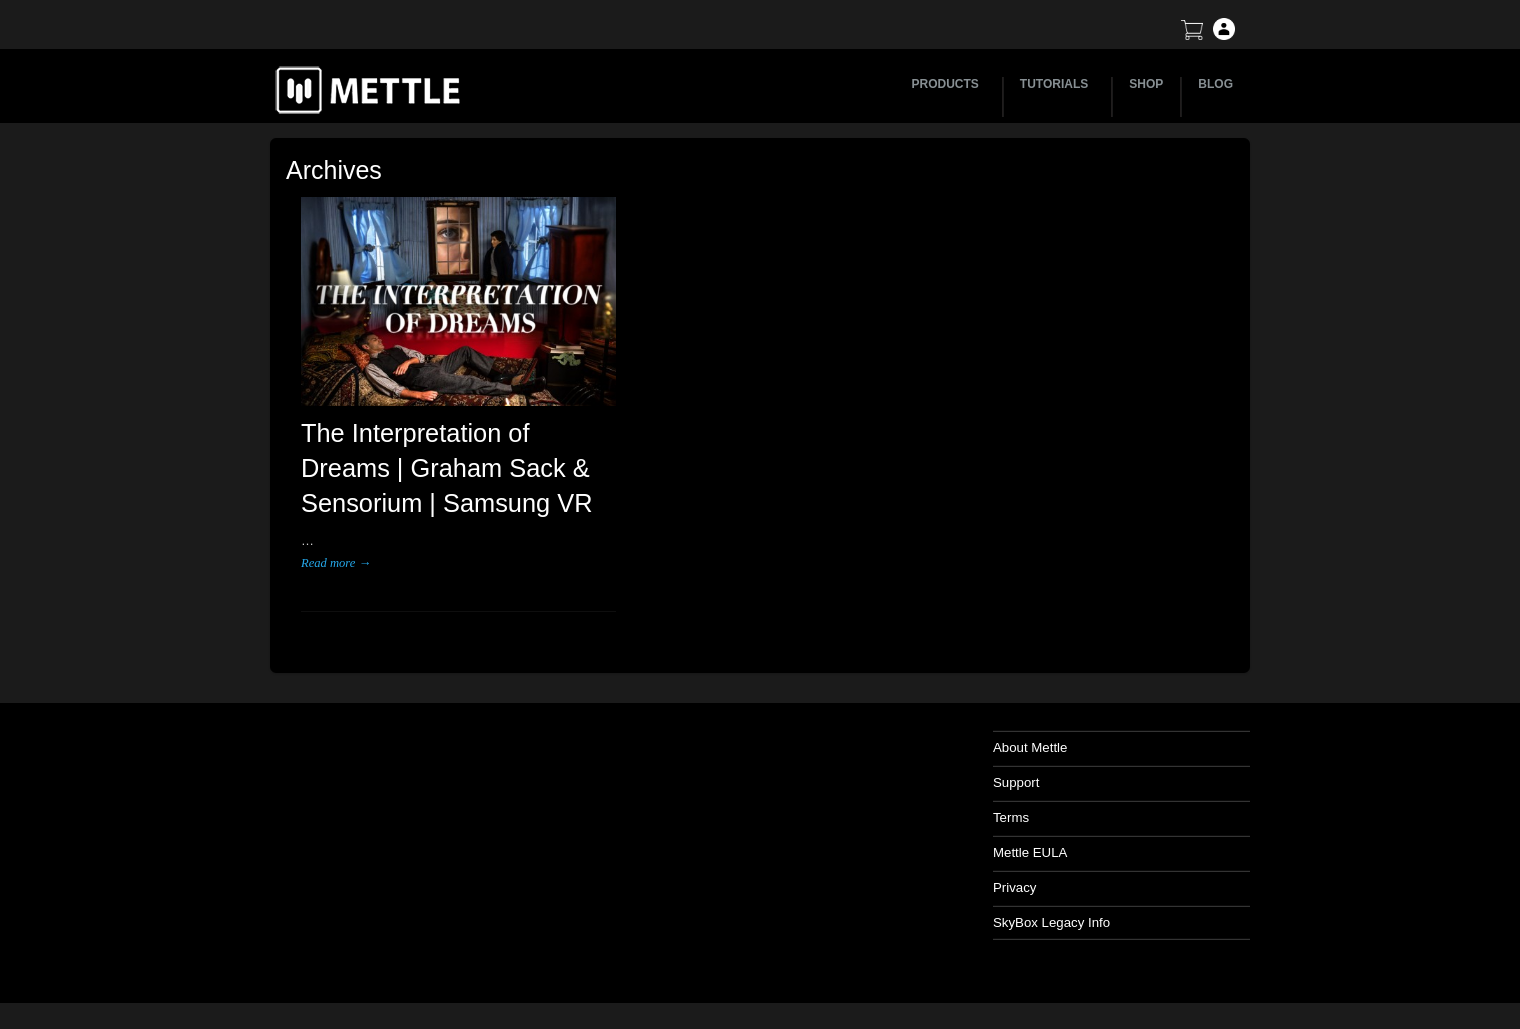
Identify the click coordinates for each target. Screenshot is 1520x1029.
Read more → (335, 574)
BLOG (1215, 84)
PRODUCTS (948, 84)
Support (1051, 793)
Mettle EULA (1064, 863)
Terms (1045, 828)
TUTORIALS (1057, 84)
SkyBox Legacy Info (1085, 933)
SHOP (1146, 84)
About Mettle (1064, 758)
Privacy (1049, 898)
